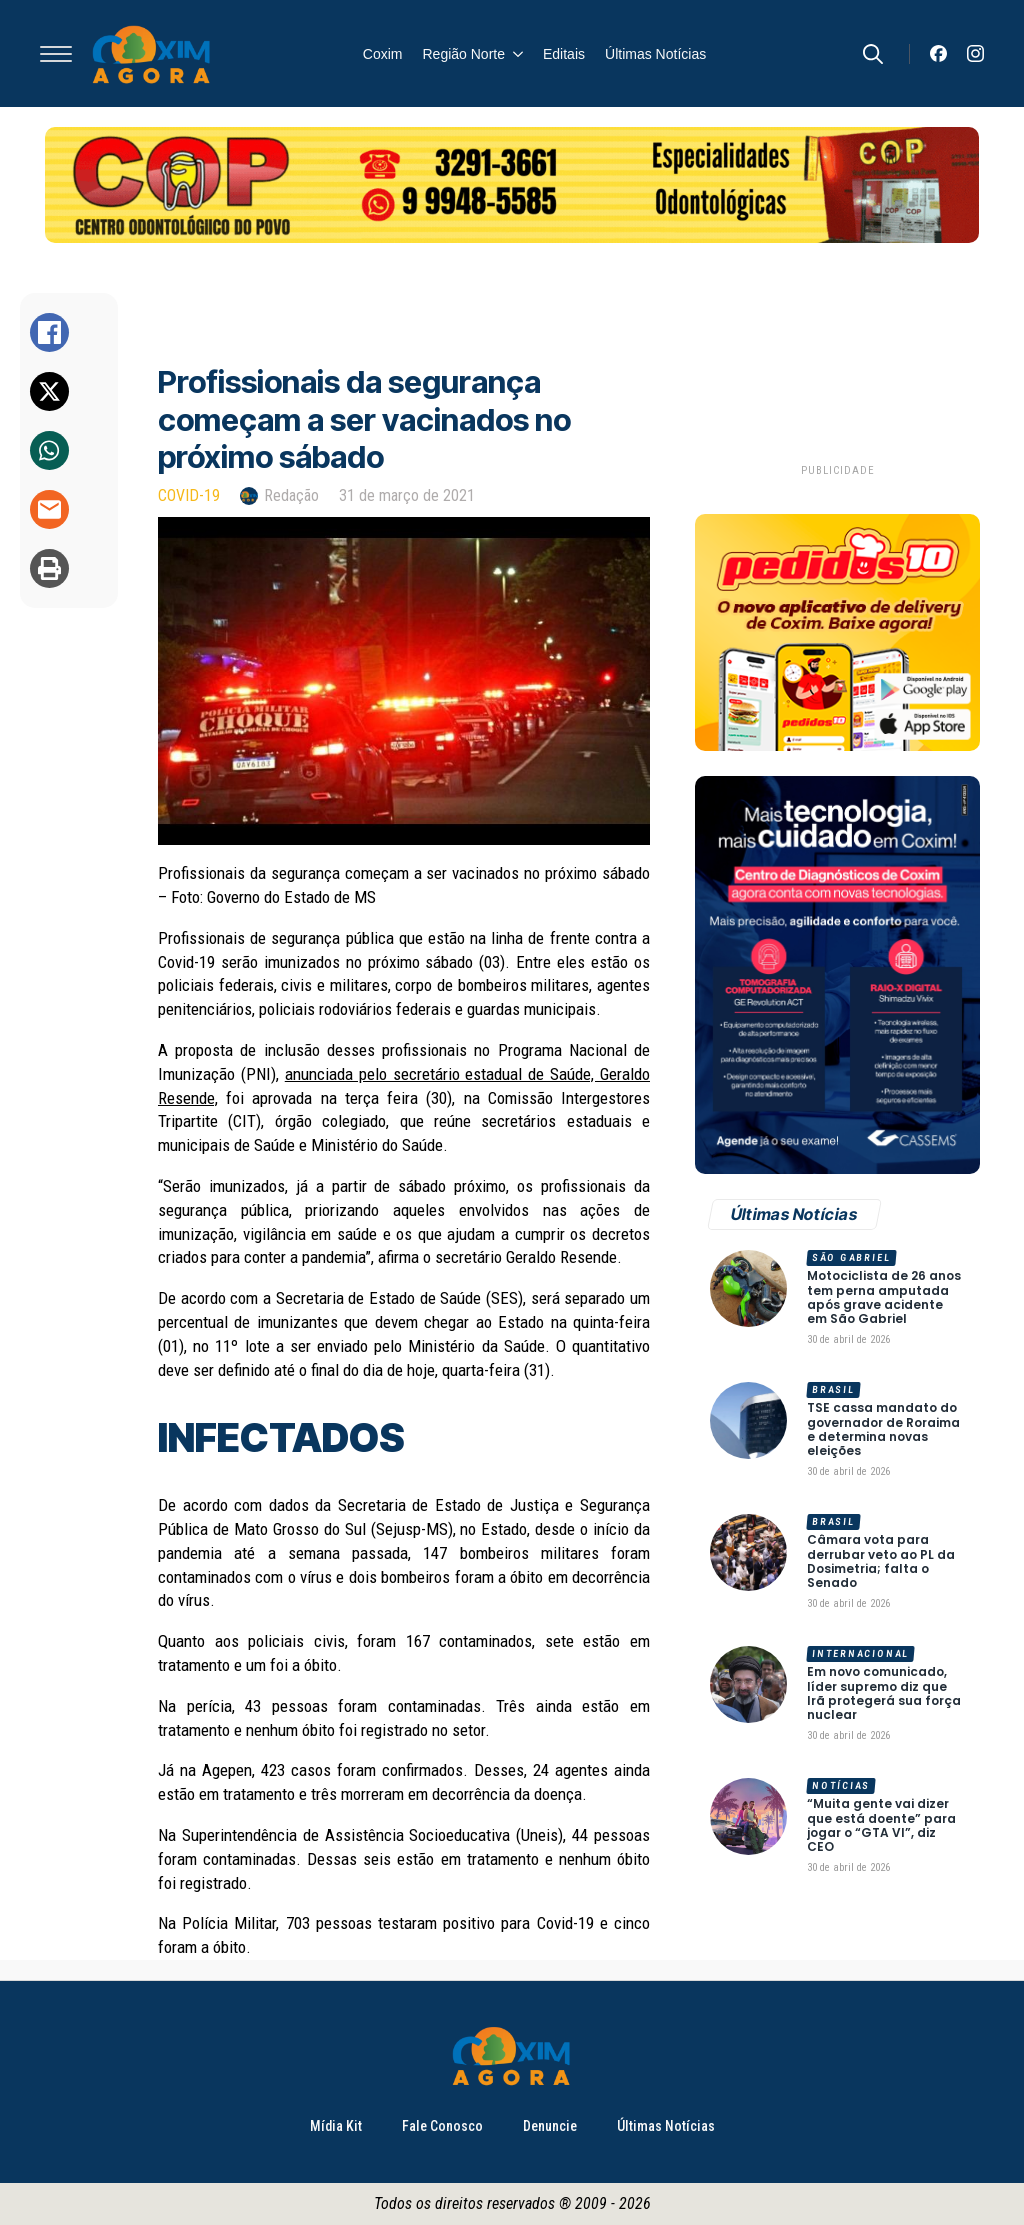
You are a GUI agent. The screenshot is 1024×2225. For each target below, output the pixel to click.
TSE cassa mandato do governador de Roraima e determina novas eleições (883, 1430)
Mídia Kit (336, 2126)
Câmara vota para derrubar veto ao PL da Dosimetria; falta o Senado (881, 1562)
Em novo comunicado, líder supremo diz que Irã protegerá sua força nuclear (884, 1694)
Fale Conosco (442, 2126)
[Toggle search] (873, 54)
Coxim (383, 54)
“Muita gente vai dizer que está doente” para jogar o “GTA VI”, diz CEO (881, 1826)
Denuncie (550, 2126)
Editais (564, 54)
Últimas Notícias (655, 54)
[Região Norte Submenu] (514, 54)
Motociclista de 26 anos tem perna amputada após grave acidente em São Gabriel (884, 1298)
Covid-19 (189, 495)
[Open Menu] (56, 54)
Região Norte (464, 54)
